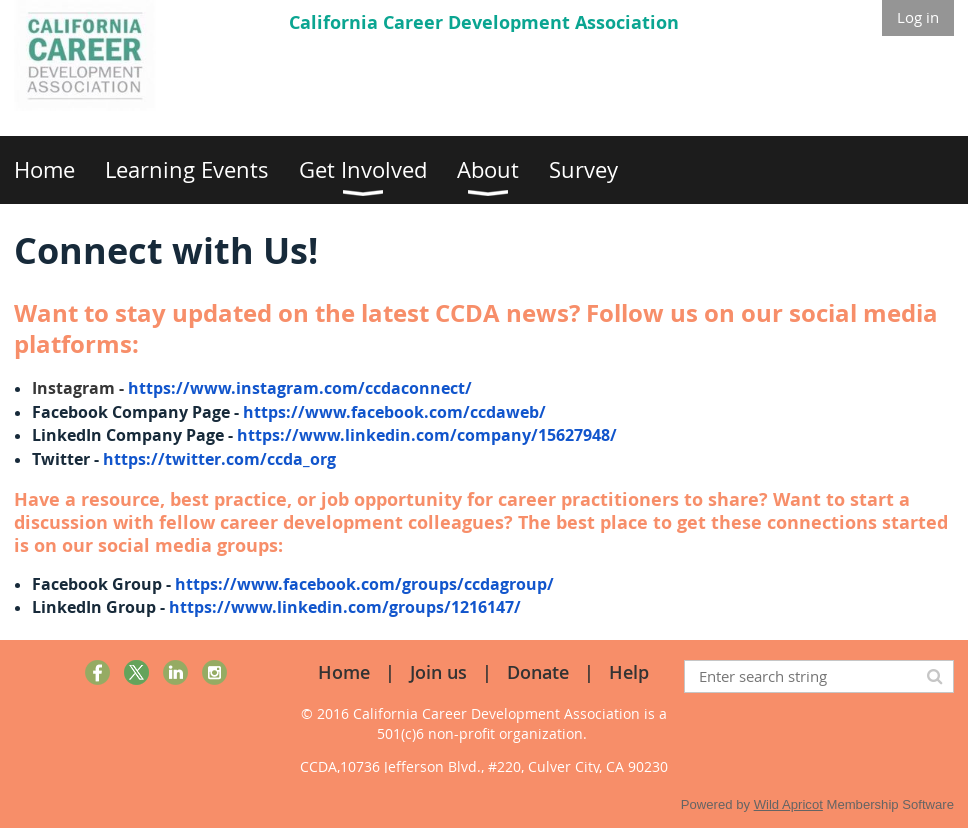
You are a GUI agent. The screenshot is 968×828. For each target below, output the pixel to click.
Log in (918, 17)
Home (344, 672)
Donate (538, 672)
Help (629, 672)
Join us (438, 672)
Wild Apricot (788, 804)
